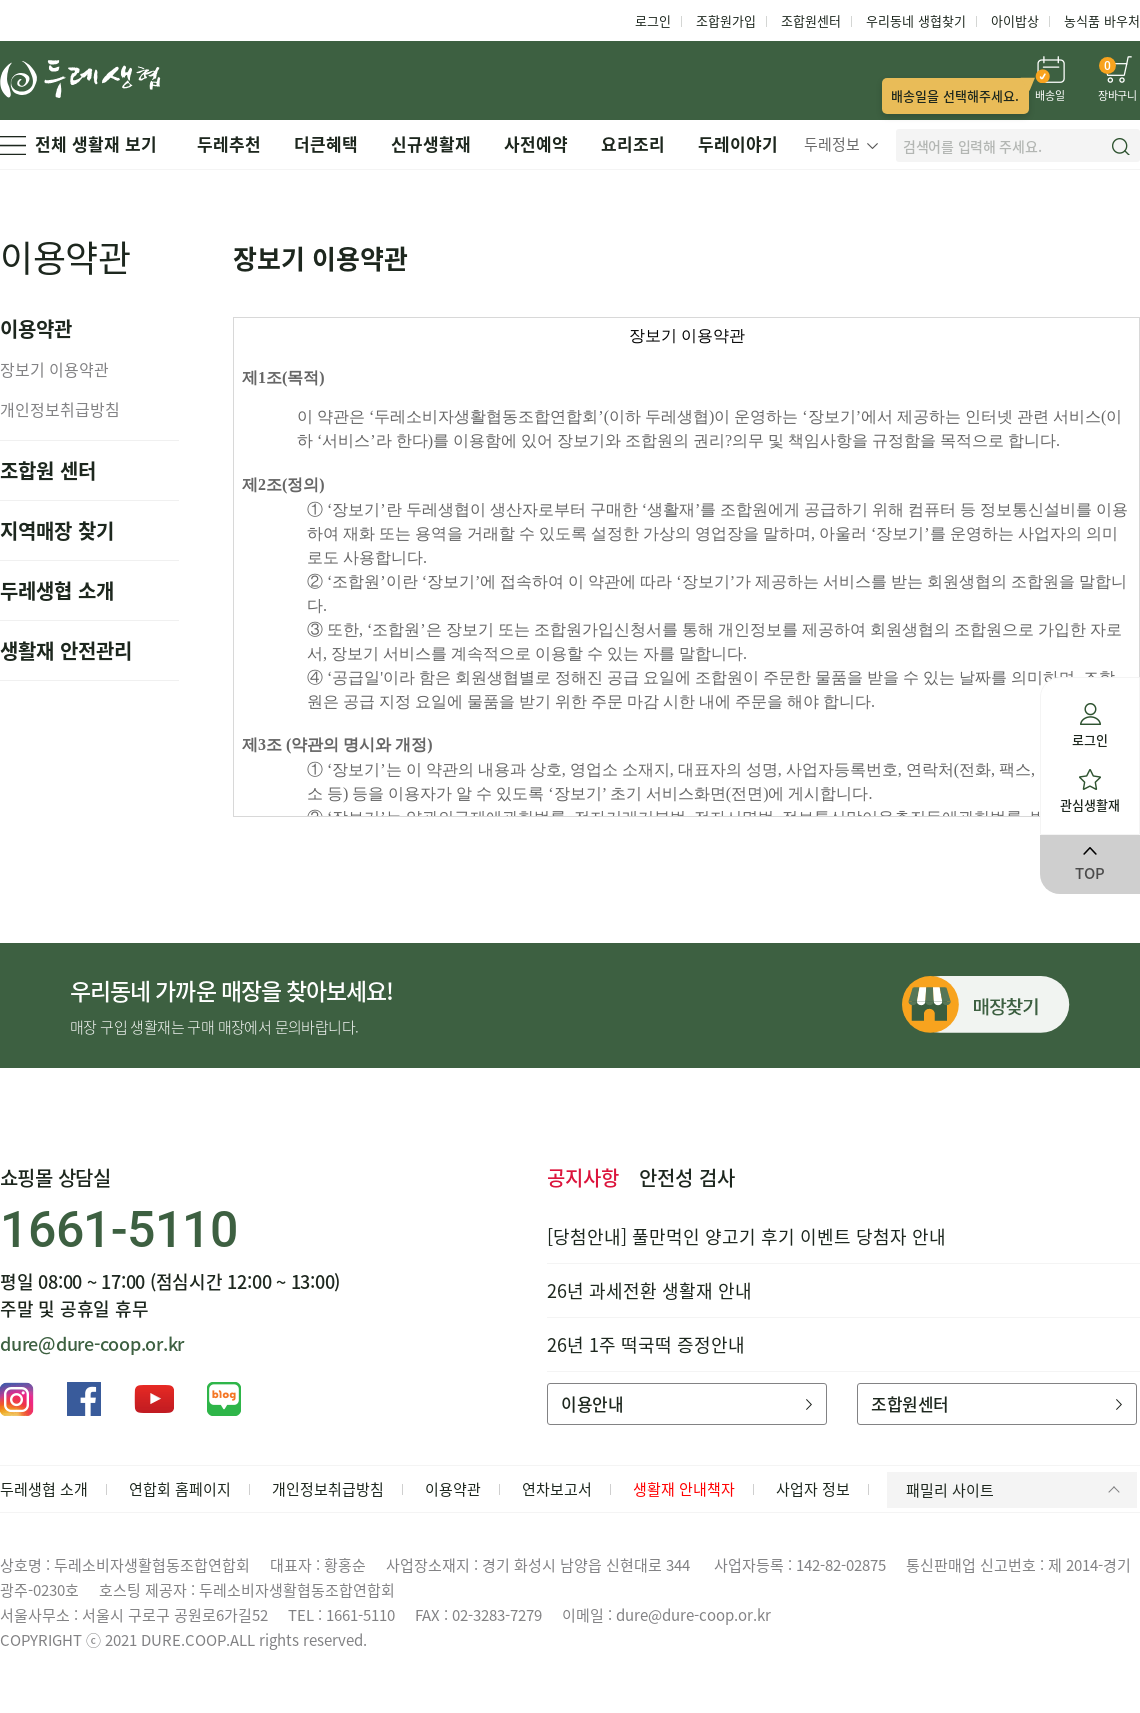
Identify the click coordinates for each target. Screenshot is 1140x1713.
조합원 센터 (48, 470)
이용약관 (453, 1489)
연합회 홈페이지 (180, 1489)
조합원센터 (811, 20)
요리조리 (633, 143)
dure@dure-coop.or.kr (92, 1343)
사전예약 (536, 143)
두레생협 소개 (57, 590)
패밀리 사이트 (1016, 1490)
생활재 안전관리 (66, 650)
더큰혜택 (326, 143)
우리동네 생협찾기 (916, 20)
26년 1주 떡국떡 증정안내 (646, 1344)
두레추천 (229, 143)
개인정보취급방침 (60, 409)
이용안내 (686, 1403)
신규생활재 (431, 143)
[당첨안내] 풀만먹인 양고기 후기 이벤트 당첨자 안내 (746, 1236)
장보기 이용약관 (54, 369)
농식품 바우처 (1102, 20)
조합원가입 (726, 20)
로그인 (653, 20)
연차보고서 (557, 1489)
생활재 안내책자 (684, 1489)
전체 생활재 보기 (78, 143)
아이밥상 (1015, 20)
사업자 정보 (813, 1489)
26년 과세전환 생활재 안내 (649, 1290)
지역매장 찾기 (57, 530)
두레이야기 (738, 143)
